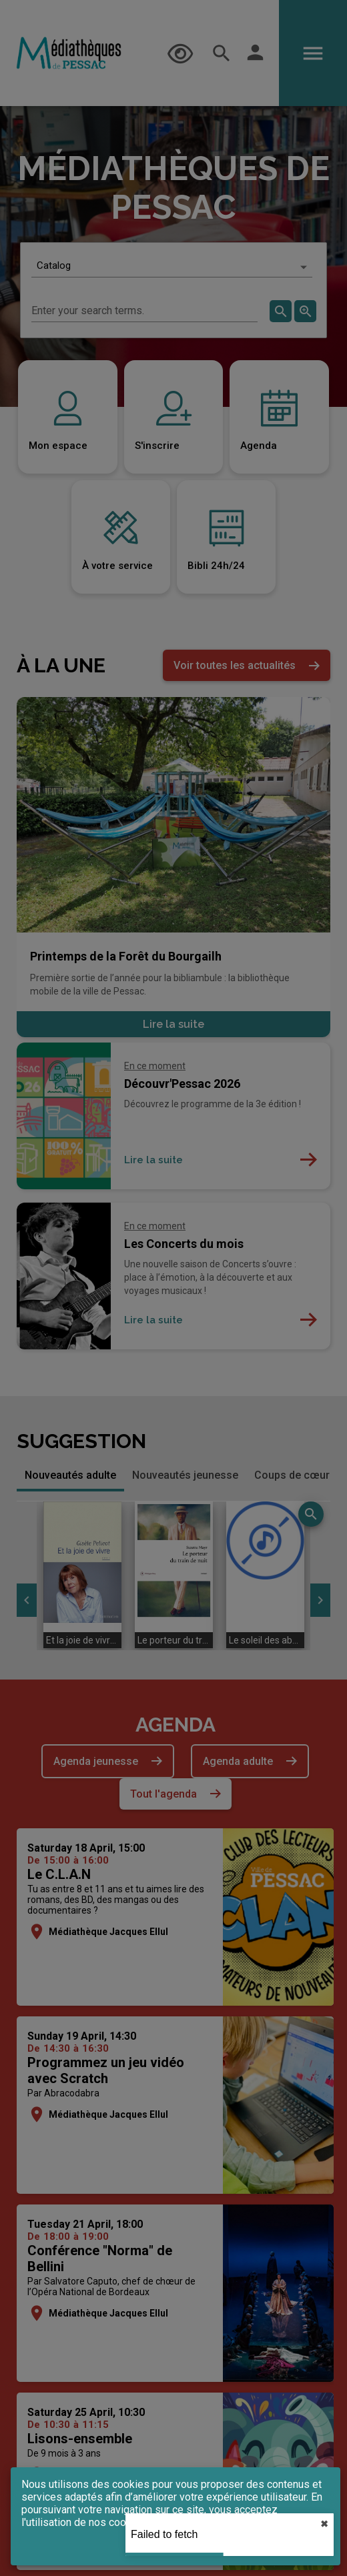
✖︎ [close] (324, 2524)
